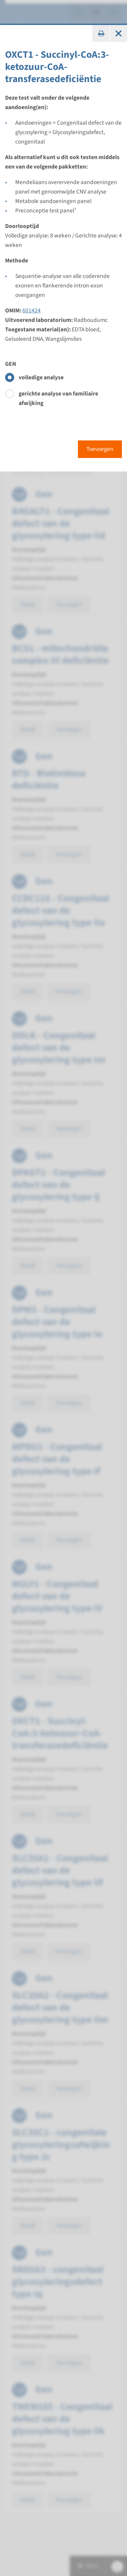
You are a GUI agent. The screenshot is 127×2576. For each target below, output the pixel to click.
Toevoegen (99, 449)
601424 (31, 310)
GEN (10, 364)
